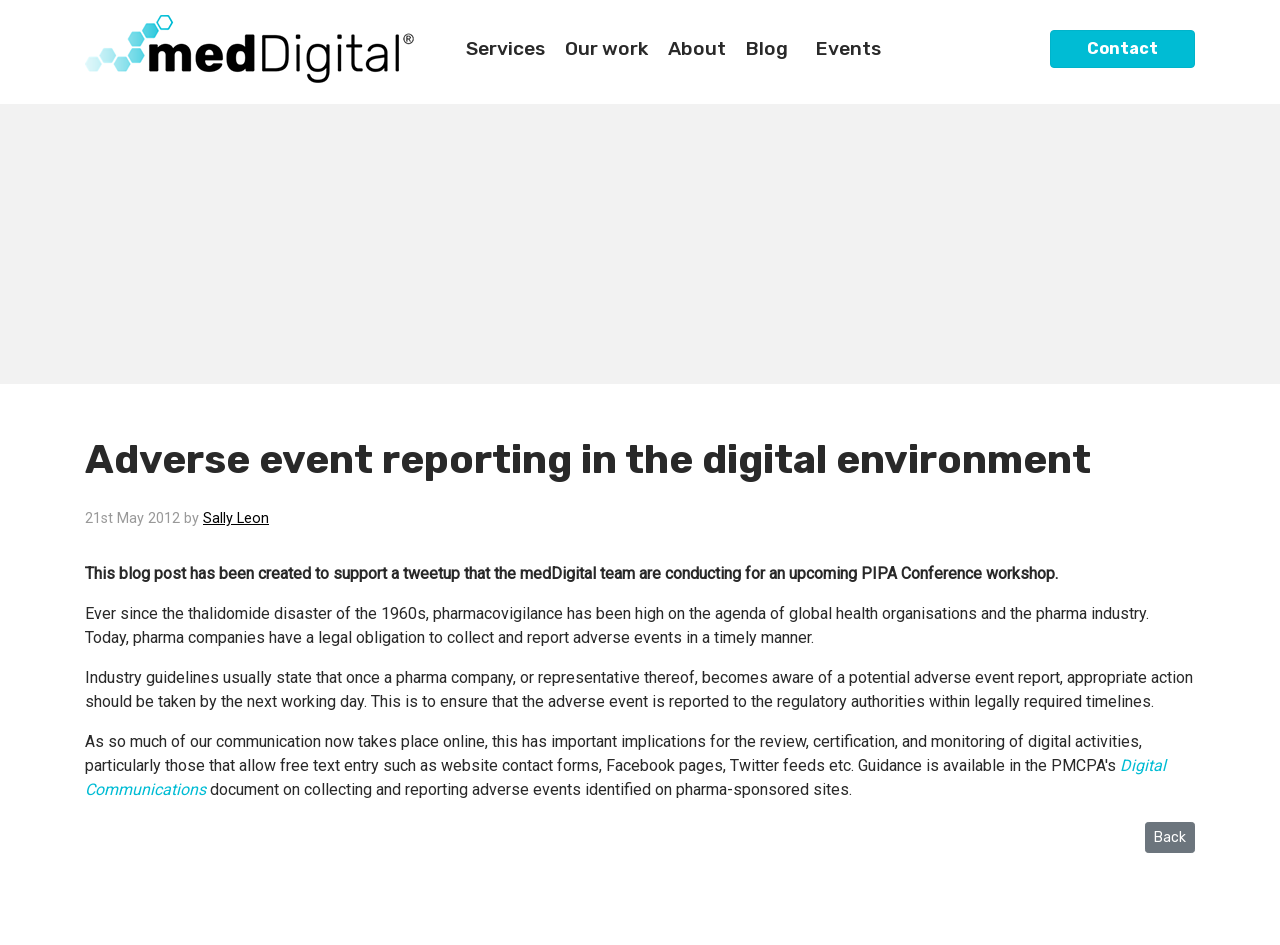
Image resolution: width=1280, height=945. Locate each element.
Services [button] (505, 48)
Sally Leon (236, 518)
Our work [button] (606, 48)
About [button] (697, 48)
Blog (767, 48)
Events (848, 48)
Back (1170, 837)
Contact (1122, 48)
